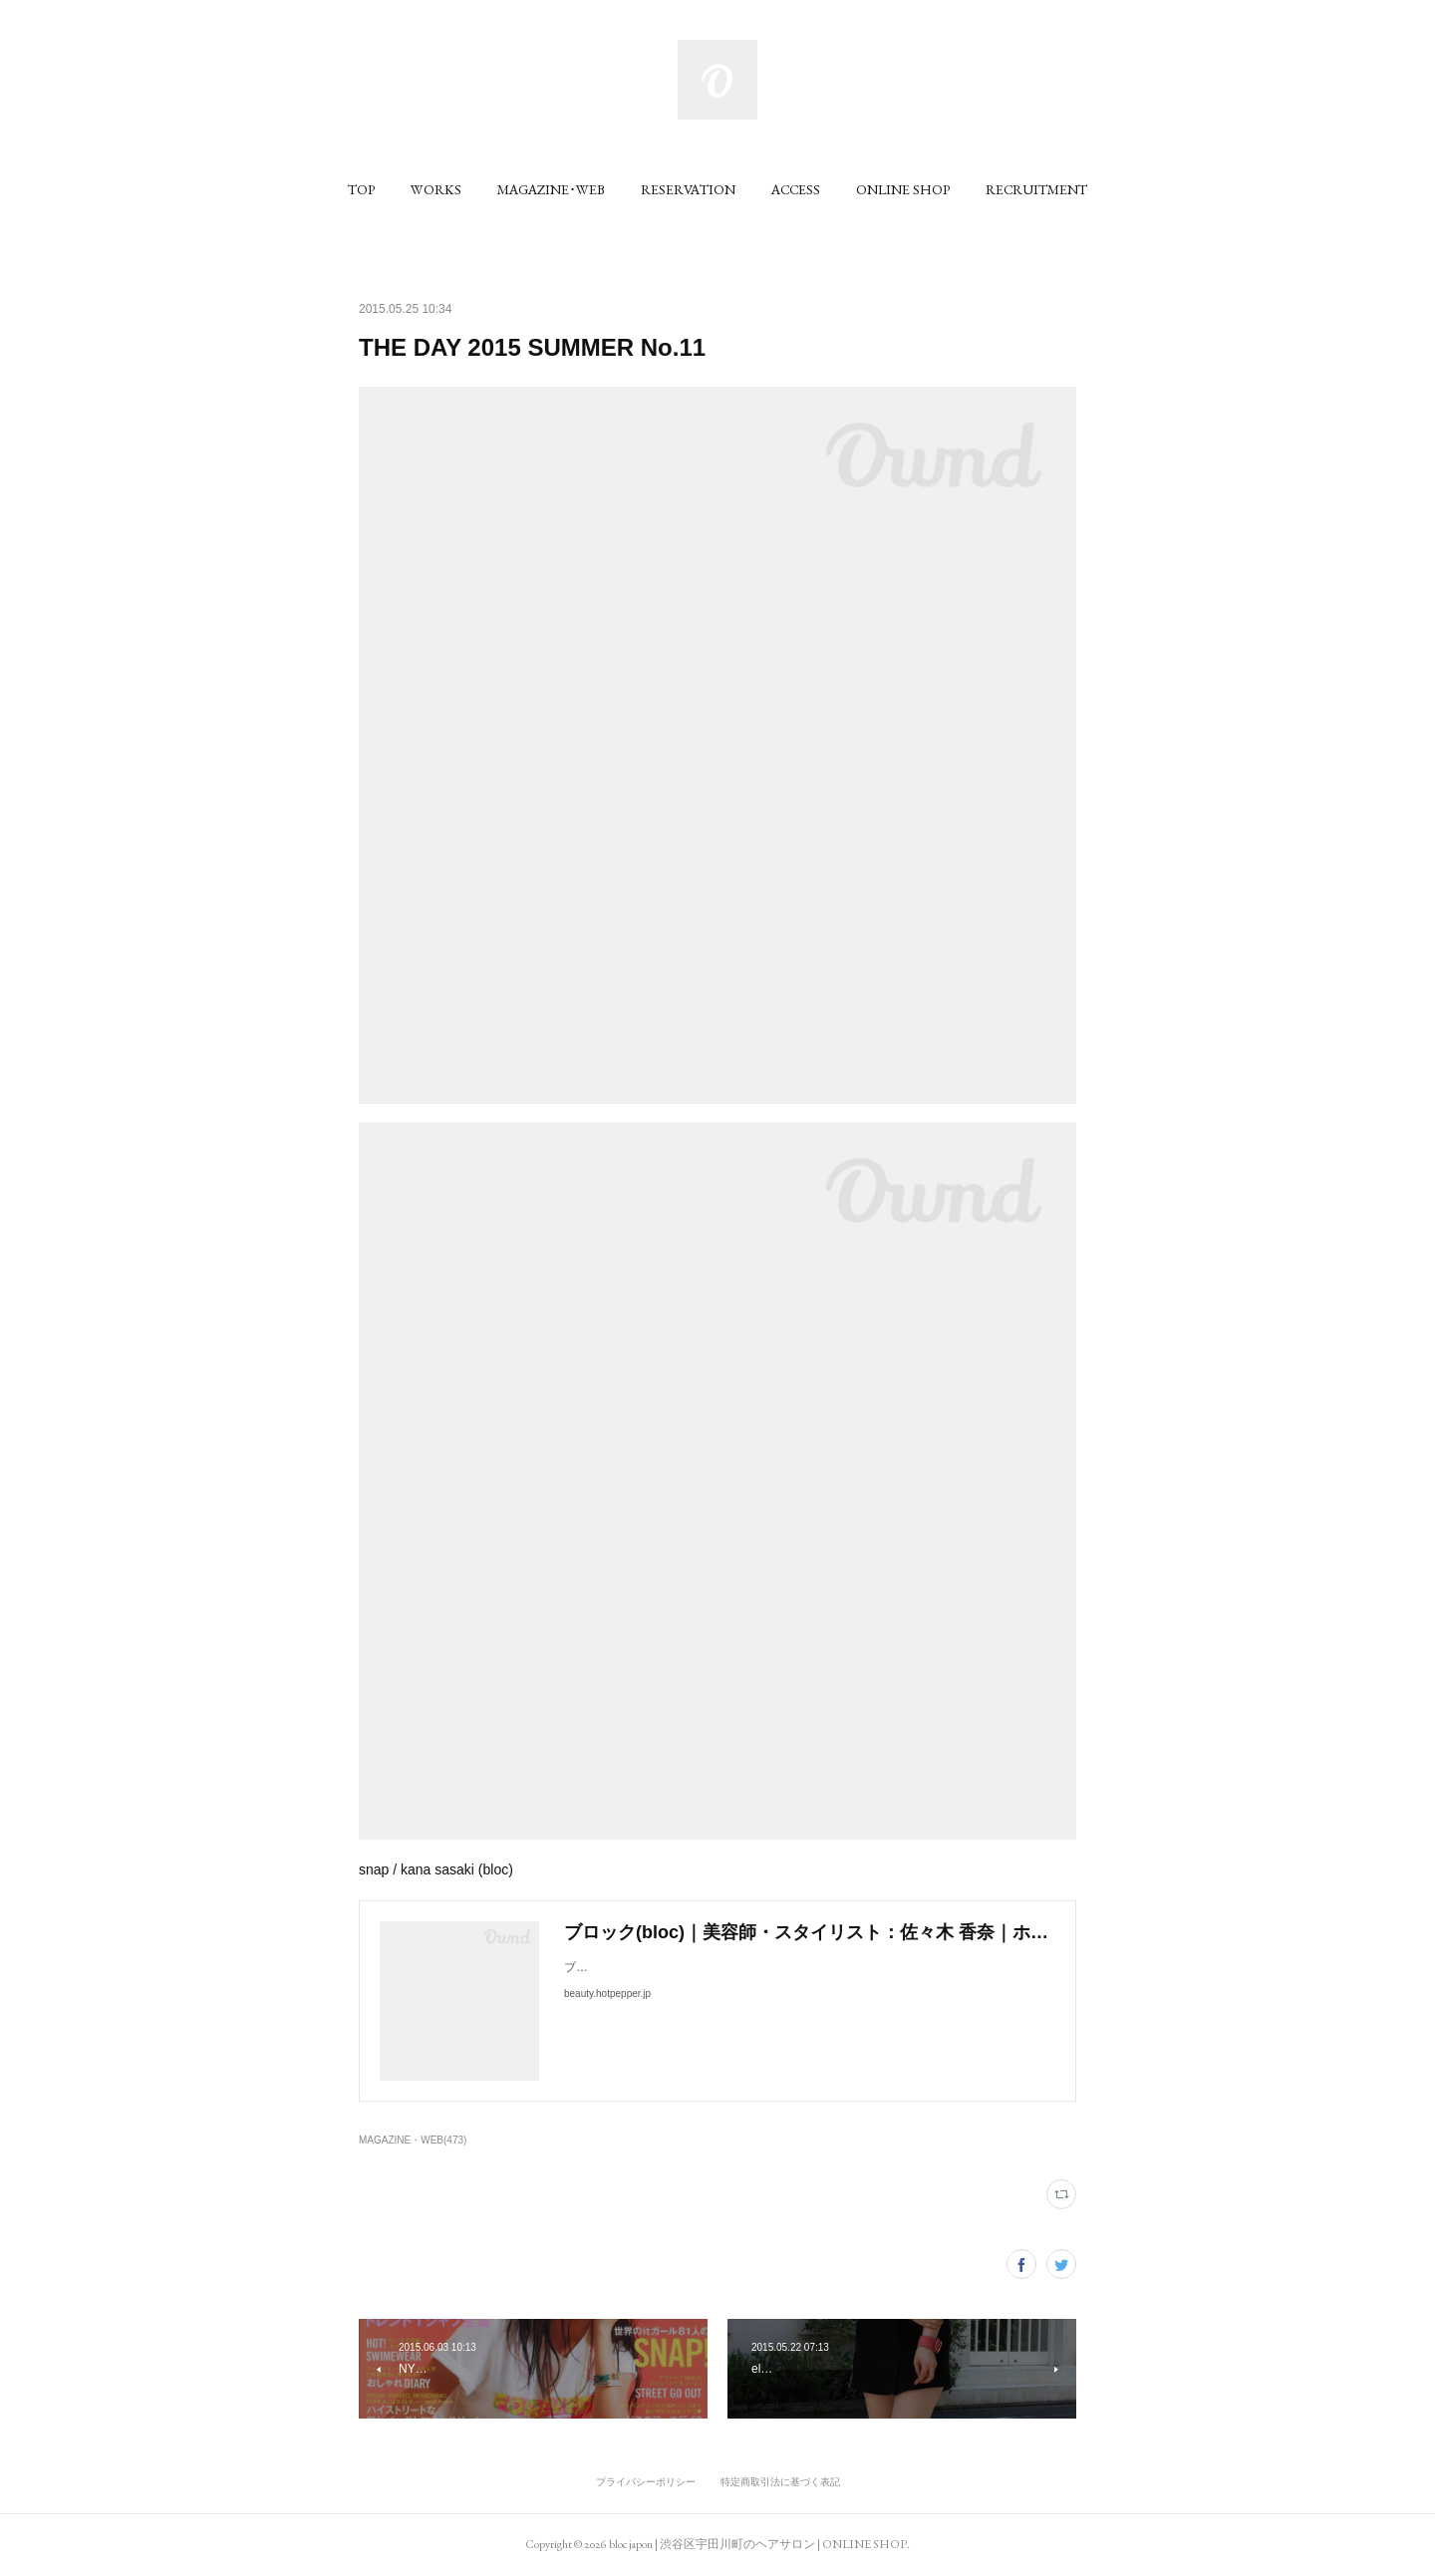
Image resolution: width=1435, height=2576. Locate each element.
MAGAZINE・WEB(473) (412, 2140)
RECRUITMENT (1036, 189)
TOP (361, 189)
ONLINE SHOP (903, 189)
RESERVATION (688, 189)
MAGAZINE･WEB (551, 189)
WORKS (436, 189)
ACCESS (795, 189)
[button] (361, 189)
